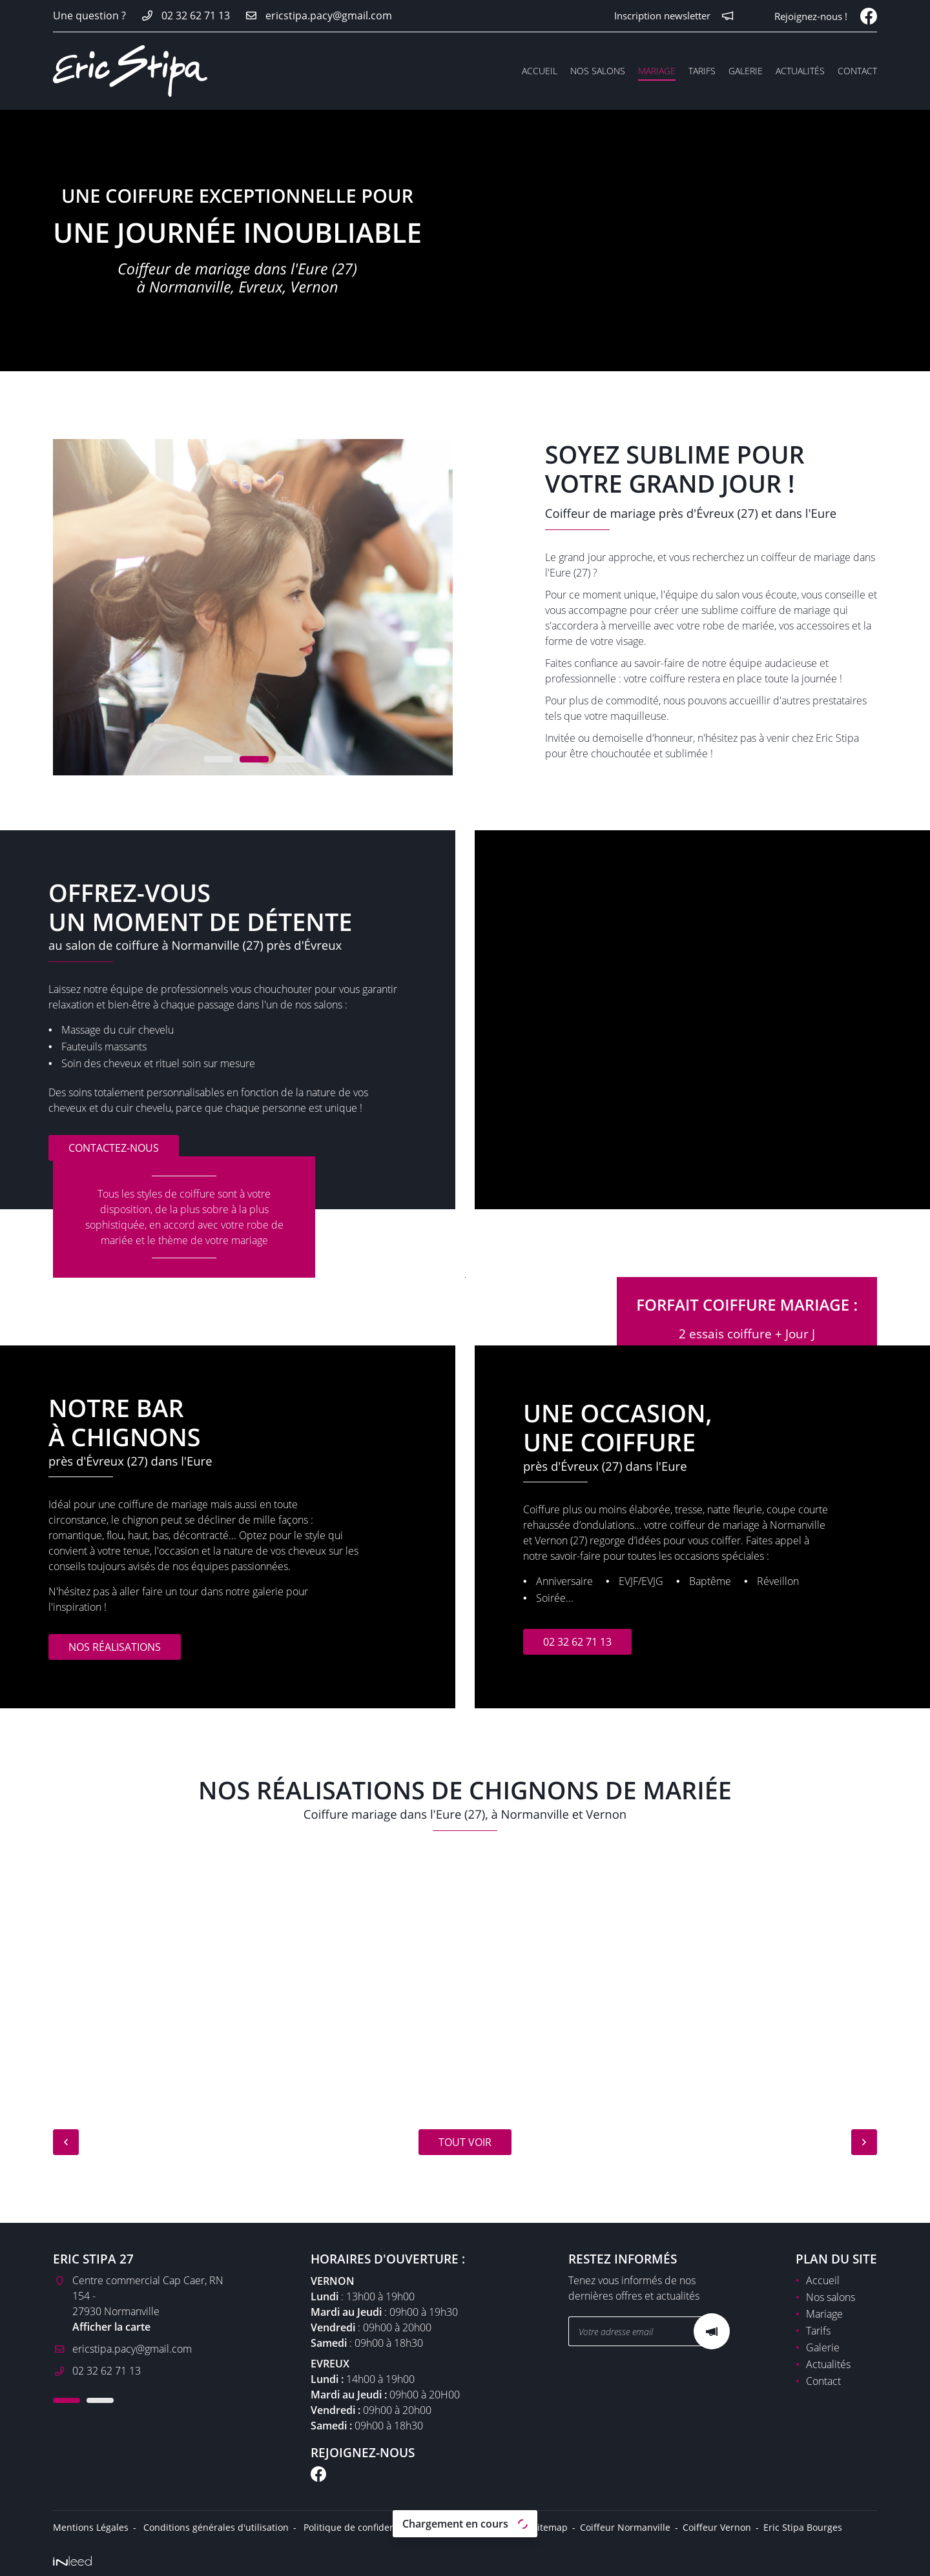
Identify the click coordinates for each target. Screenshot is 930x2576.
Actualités (800, 71)
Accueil (539, 71)
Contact (857, 71)
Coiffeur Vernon (717, 2524)
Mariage (657, 71)
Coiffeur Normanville (625, 2524)
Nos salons (597, 71)
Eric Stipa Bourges (802, 2524)
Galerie (745, 71)
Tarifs (702, 71)
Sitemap (550, 2524)
